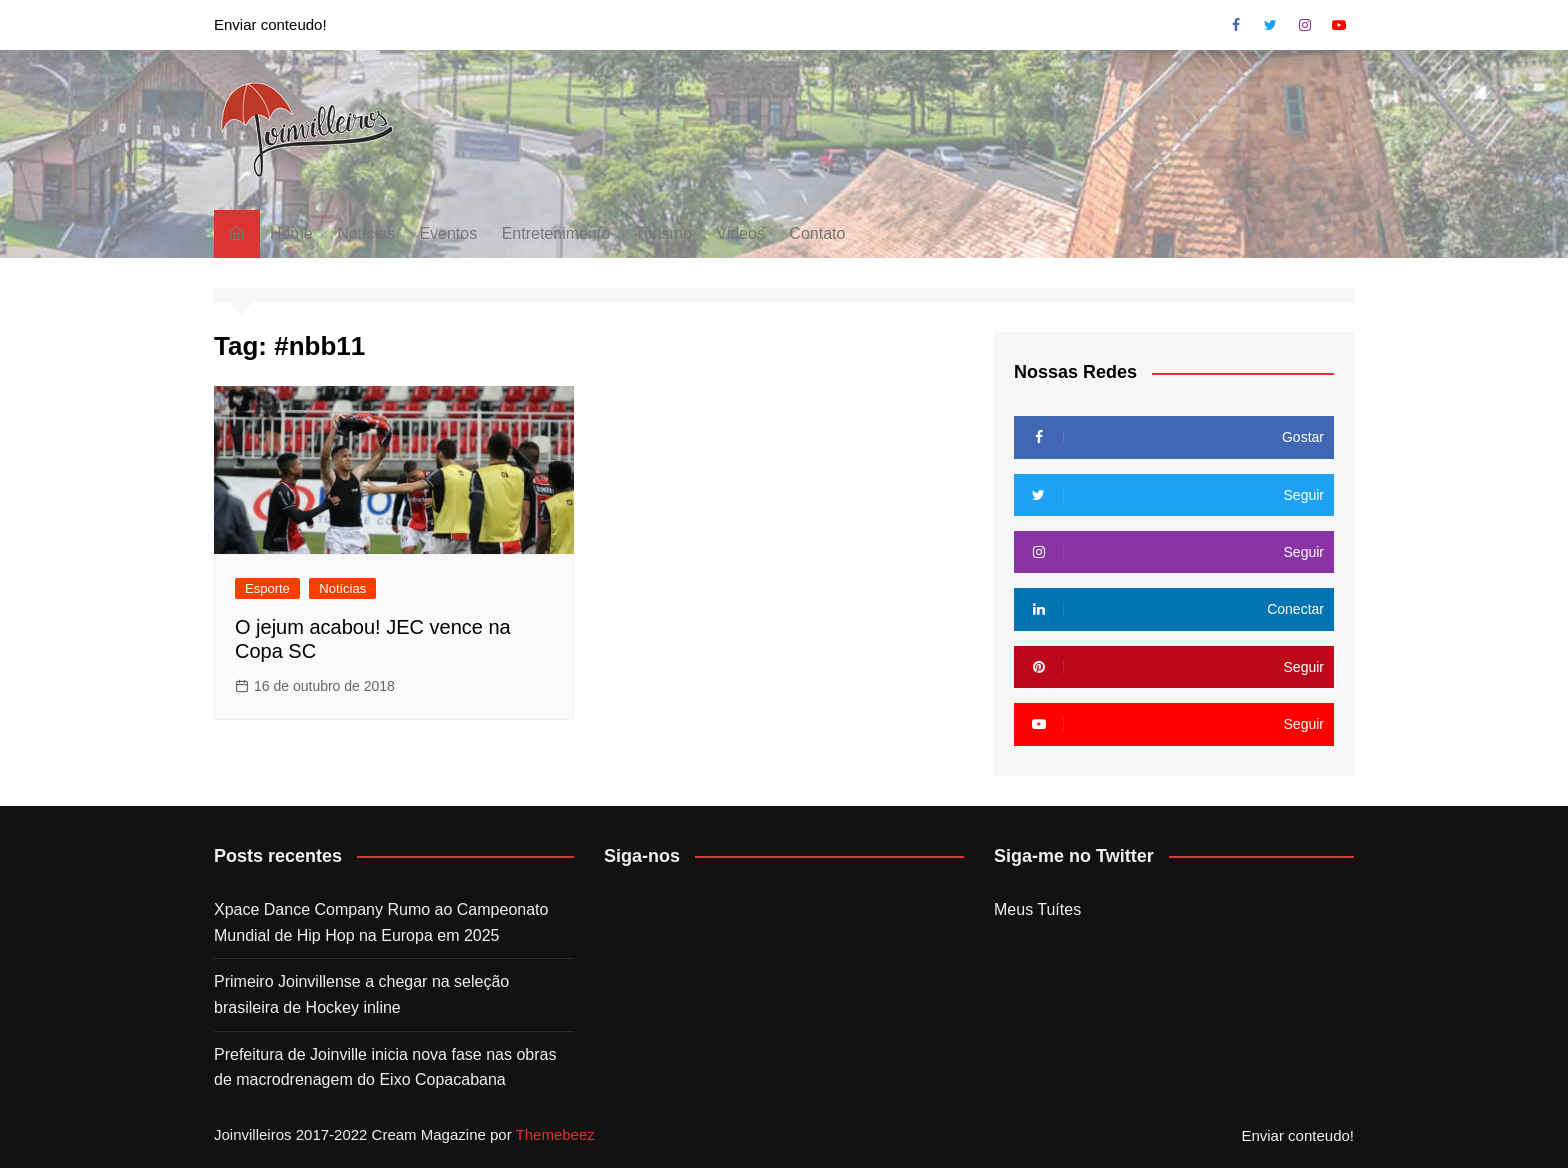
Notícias (366, 233)
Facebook (1236, 25)
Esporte (267, 588)
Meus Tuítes (1037, 909)
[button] (307, 130)
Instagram (1305, 25)
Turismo (663, 233)
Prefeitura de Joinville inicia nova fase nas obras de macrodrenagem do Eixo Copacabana (385, 1067)
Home (291, 233)
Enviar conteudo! (270, 24)
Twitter (1270, 25)
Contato (817, 233)
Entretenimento (556, 233)
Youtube (1339, 25)
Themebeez (555, 1134)
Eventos (448, 233)
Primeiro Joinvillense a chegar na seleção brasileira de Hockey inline (361, 994)
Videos (740, 233)
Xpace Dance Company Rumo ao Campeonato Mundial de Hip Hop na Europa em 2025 (381, 922)
